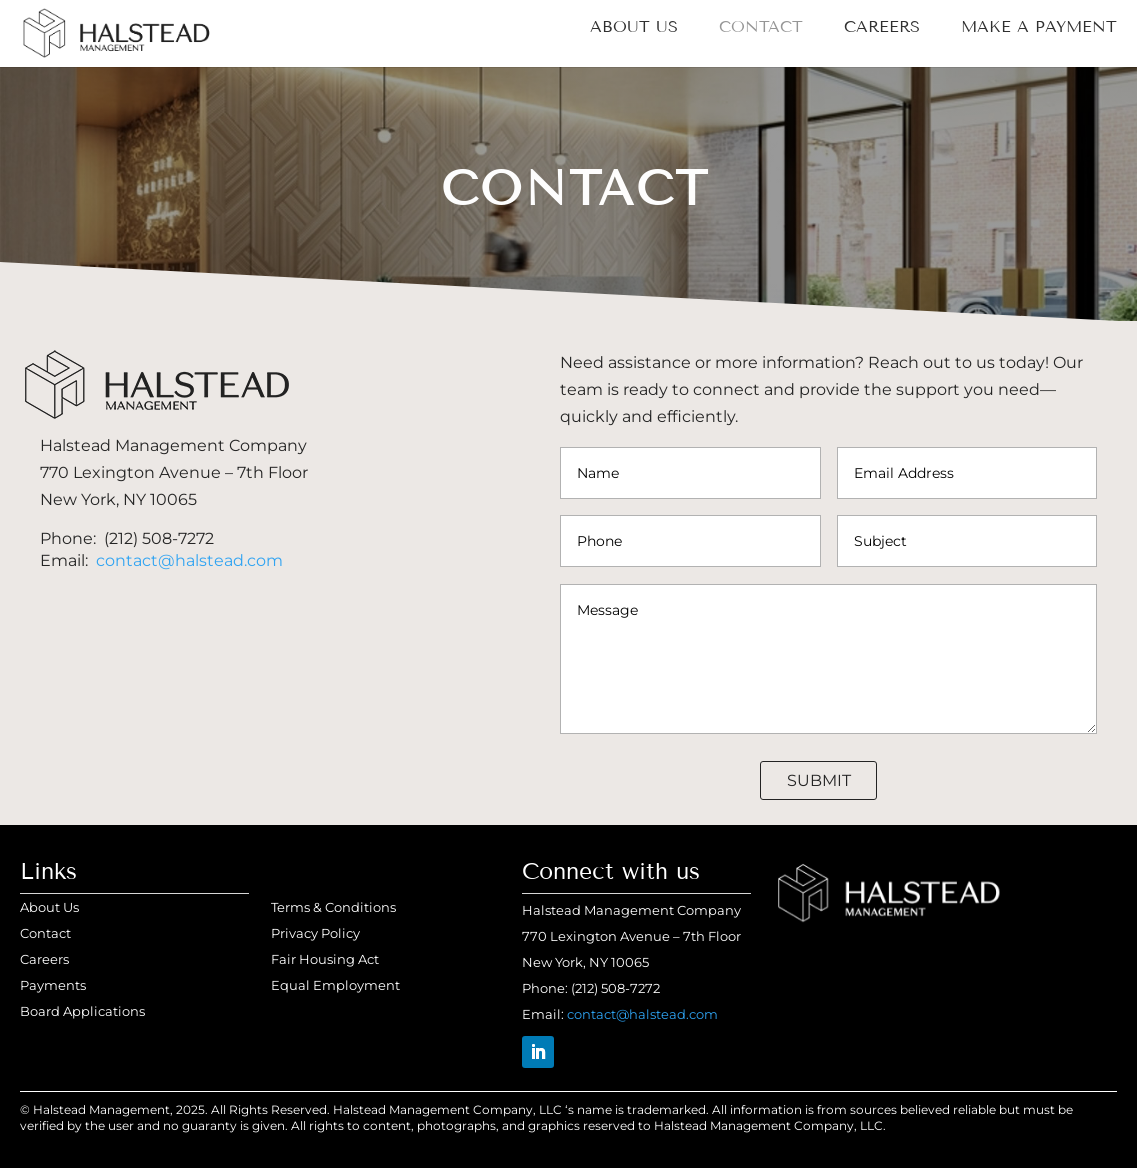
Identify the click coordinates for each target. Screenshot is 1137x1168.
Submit (819, 780)
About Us (634, 28)
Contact (761, 28)
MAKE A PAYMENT (1039, 28)
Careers (882, 28)
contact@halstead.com (189, 560)
